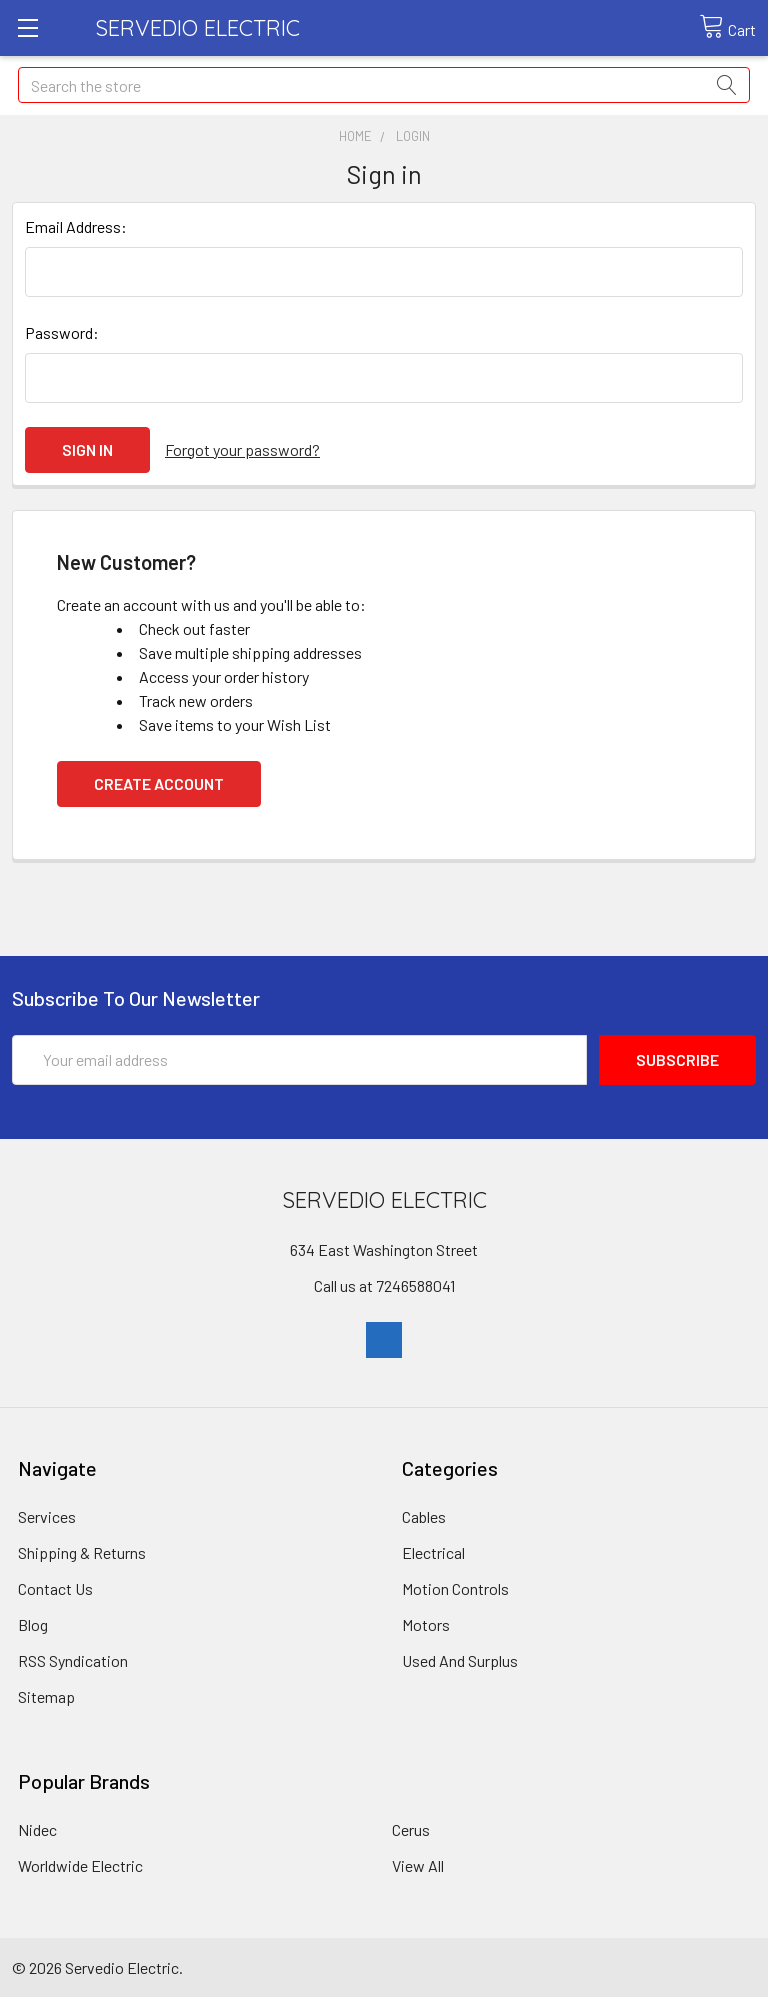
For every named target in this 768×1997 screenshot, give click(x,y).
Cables (424, 1516)
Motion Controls (455, 1588)
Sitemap (46, 1696)
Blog (33, 1624)
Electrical (433, 1552)
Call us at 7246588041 (384, 1285)
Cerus (411, 1829)
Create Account (159, 783)
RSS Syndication (73, 1660)
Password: (62, 332)
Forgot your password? (242, 449)
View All (418, 1865)
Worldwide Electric (80, 1865)
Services (47, 1516)
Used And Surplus (460, 1660)
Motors (426, 1624)
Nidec (37, 1829)
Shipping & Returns (82, 1552)
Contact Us (55, 1588)
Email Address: (76, 226)
